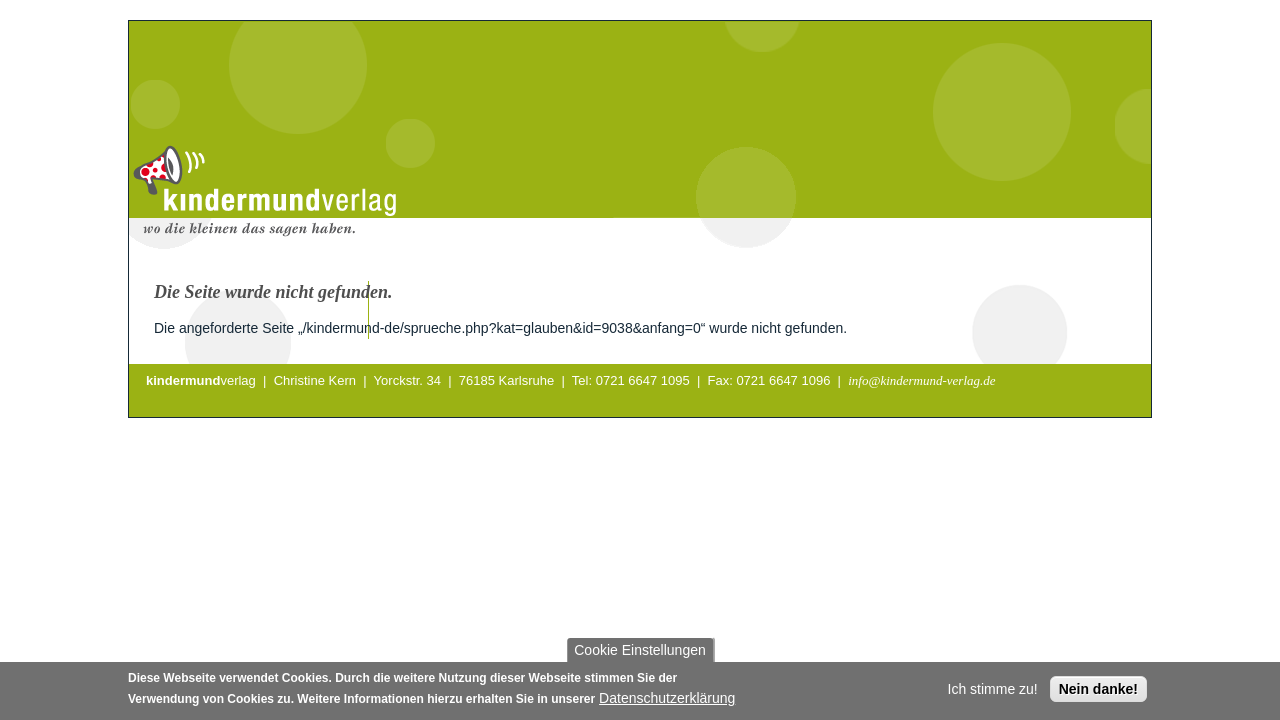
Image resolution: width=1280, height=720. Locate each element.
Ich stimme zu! (993, 692)
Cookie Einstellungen (640, 653)
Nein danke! (1098, 692)
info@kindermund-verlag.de (921, 380)
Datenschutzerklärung (667, 701)
